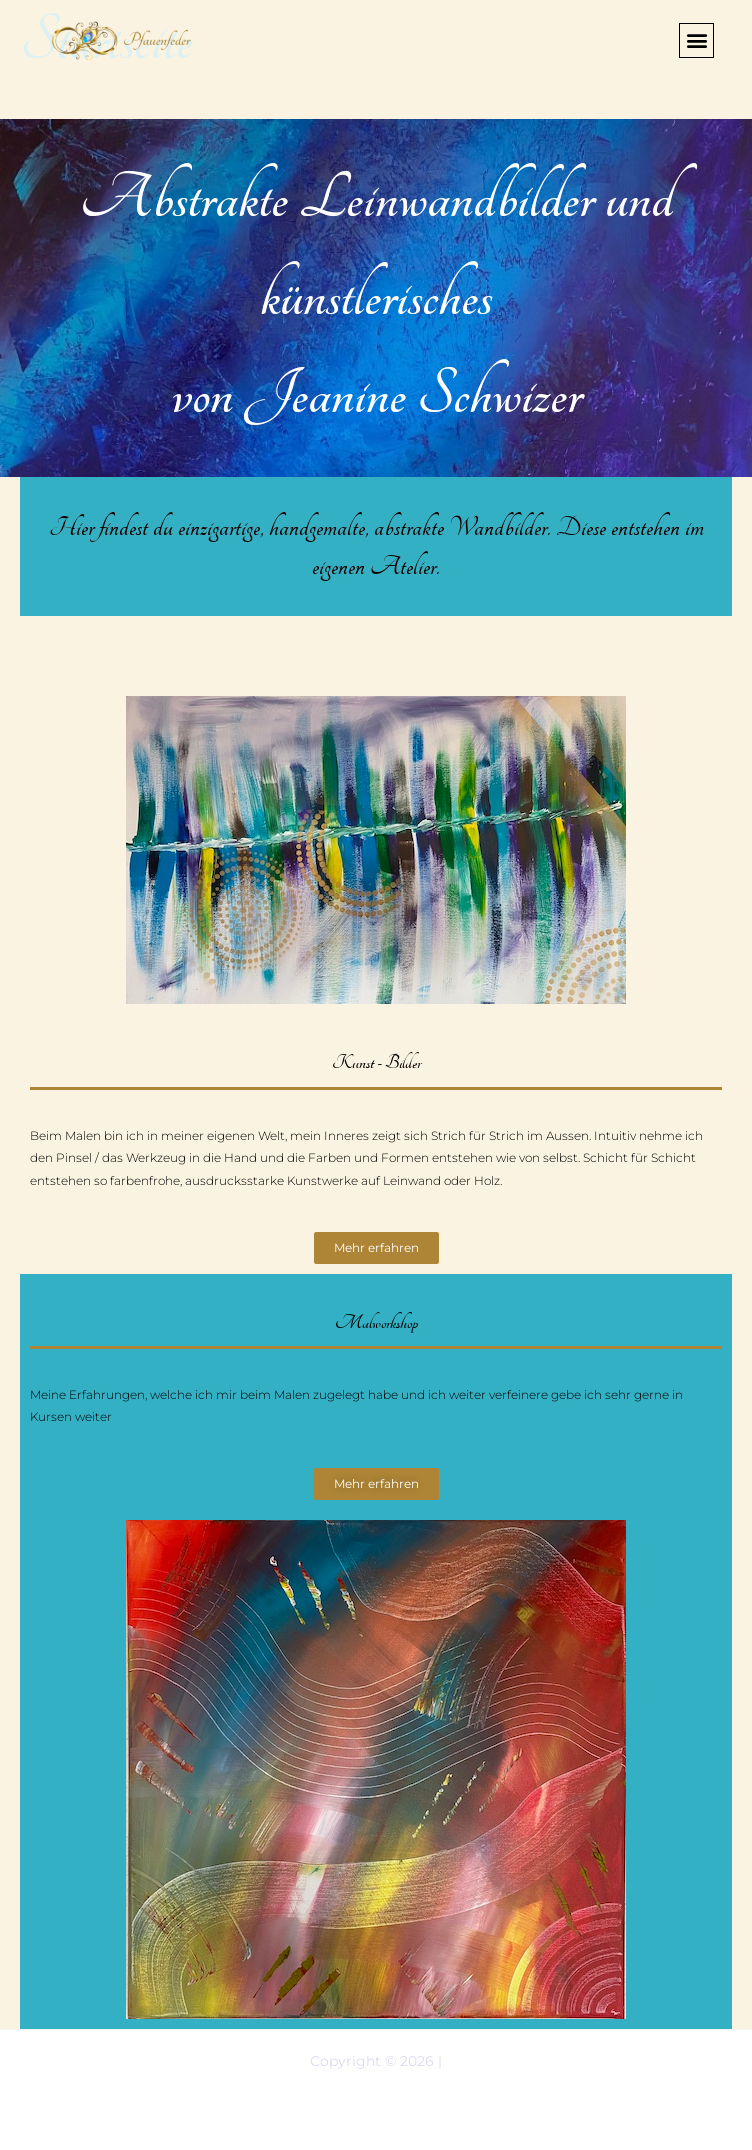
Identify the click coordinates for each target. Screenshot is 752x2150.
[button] (696, 40)
